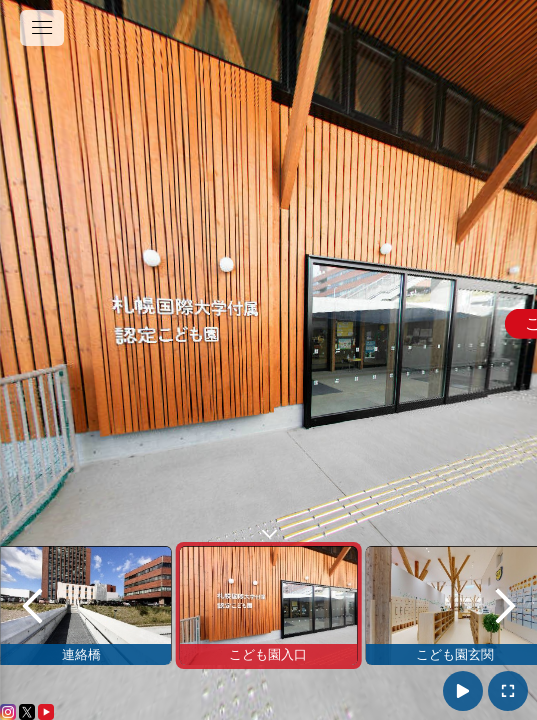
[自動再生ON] (463, 691)
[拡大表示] (508, 691)
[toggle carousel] (269, 529)
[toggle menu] (42, 28)
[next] (505, 605)
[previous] (32, 605)
